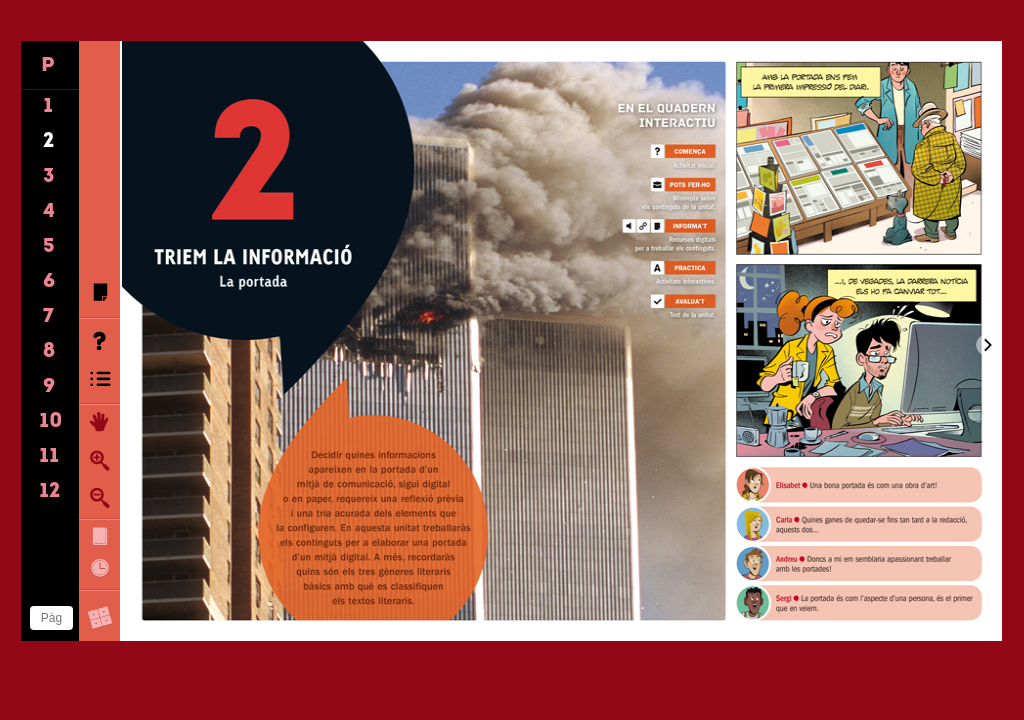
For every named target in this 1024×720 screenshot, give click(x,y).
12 (50, 492)
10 (51, 422)
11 (49, 457)
